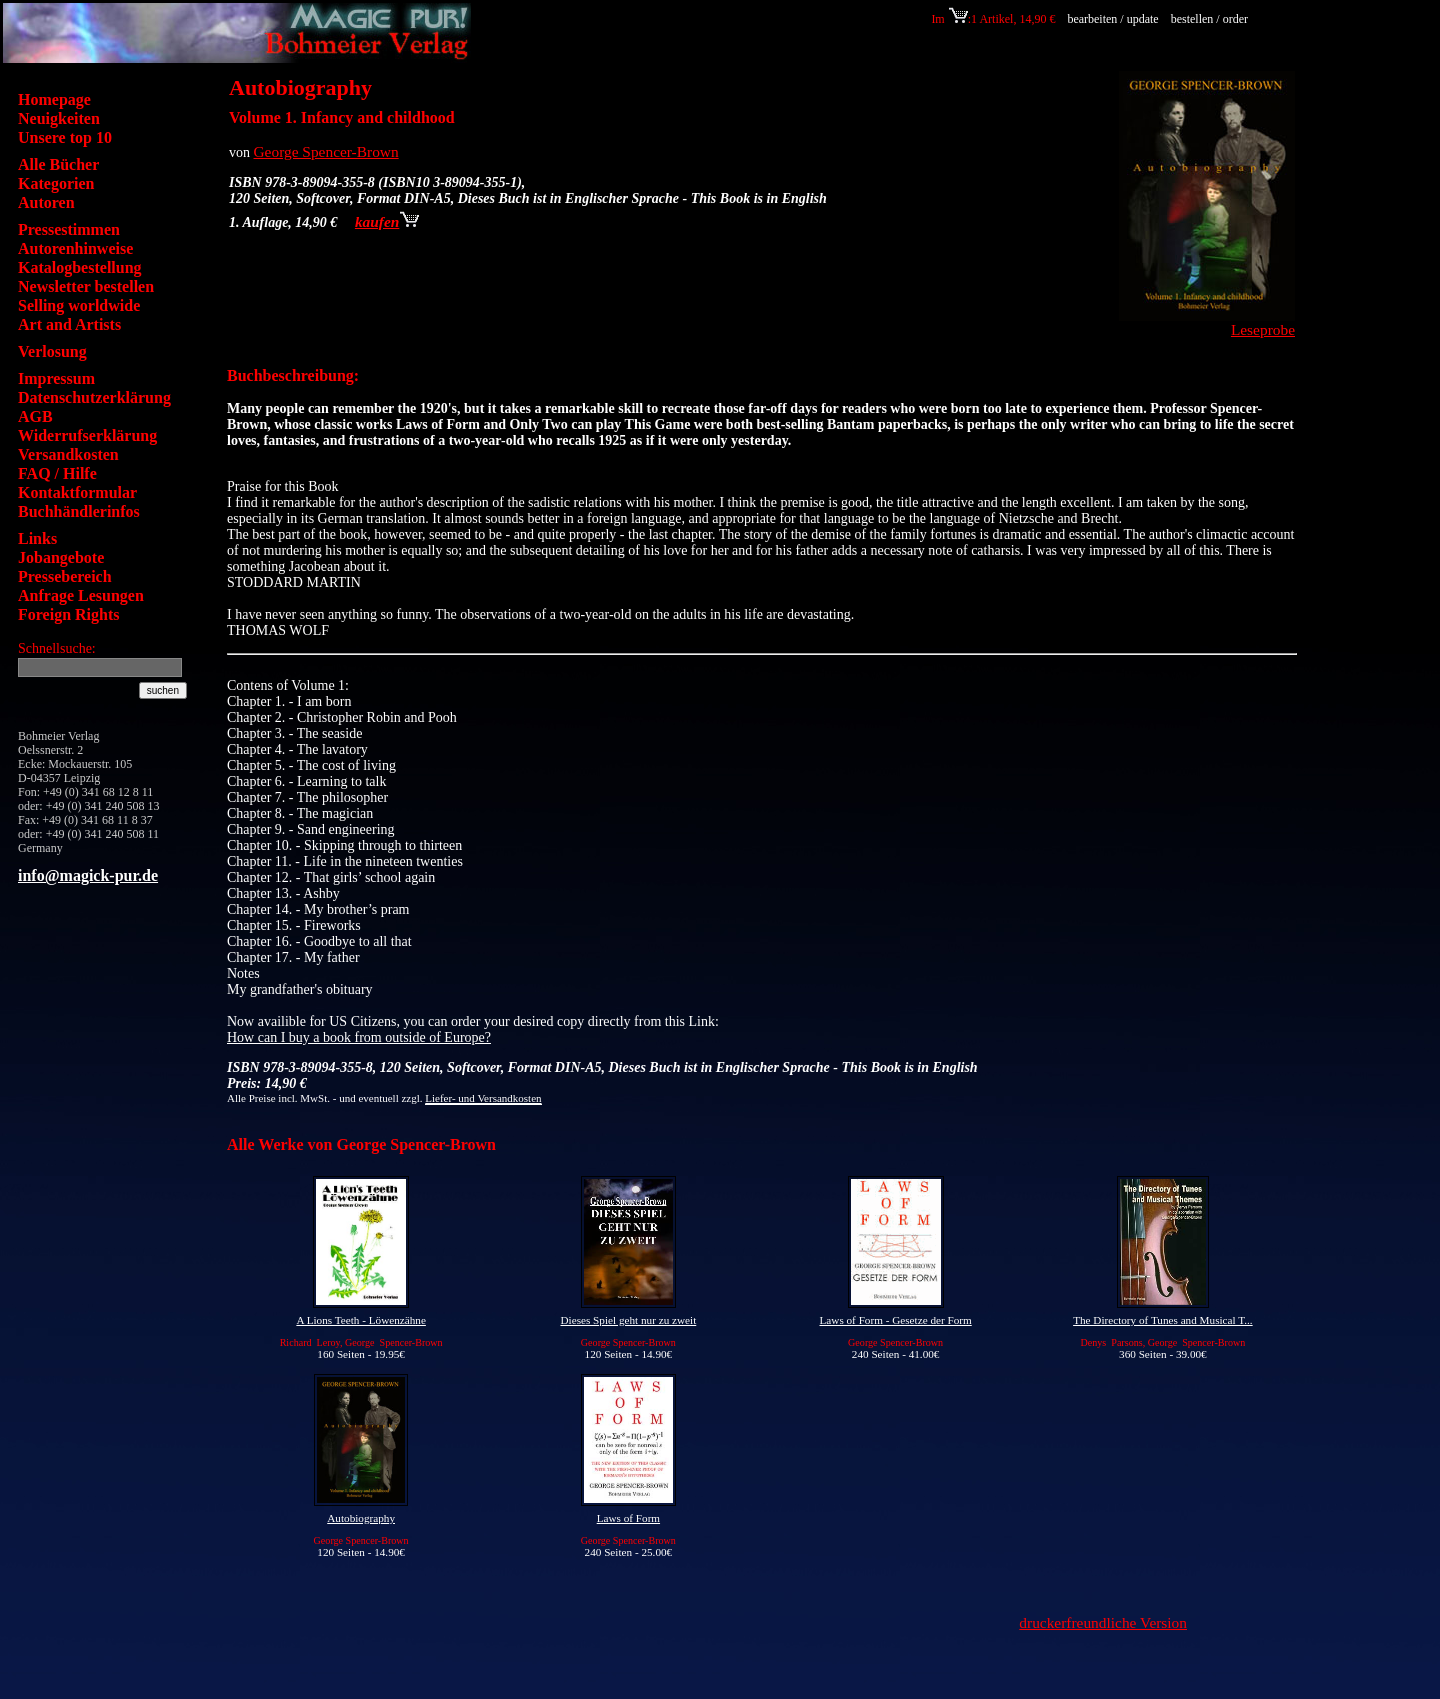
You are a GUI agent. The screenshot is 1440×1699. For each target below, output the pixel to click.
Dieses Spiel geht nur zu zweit (628, 1320)
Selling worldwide (79, 305)
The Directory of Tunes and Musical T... (1163, 1320)
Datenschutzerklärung (94, 397)
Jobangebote (61, 557)
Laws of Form (628, 1518)
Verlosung (52, 351)
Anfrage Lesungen (81, 595)
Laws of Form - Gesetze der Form (896, 1320)
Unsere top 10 (65, 137)
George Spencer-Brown (326, 151)
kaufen (387, 221)
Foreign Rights (68, 614)
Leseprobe (1263, 329)
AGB (35, 416)
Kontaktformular (77, 492)
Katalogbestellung (80, 267)
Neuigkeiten (59, 118)
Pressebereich (65, 576)
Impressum (56, 378)
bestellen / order (1211, 19)
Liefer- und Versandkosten (483, 1098)
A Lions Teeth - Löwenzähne (361, 1320)
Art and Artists (69, 324)
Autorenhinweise (75, 248)
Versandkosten (68, 454)
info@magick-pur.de (88, 875)
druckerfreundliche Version (1103, 1622)
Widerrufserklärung (87, 435)
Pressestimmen (69, 229)
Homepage (54, 99)
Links (37, 538)
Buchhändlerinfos (79, 511)
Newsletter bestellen (86, 286)
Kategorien (56, 183)
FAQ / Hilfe (57, 473)
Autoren (46, 202)
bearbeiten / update (1112, 19)
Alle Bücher (58, 164)
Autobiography (361, 1518)
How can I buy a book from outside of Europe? (359, 1037)
